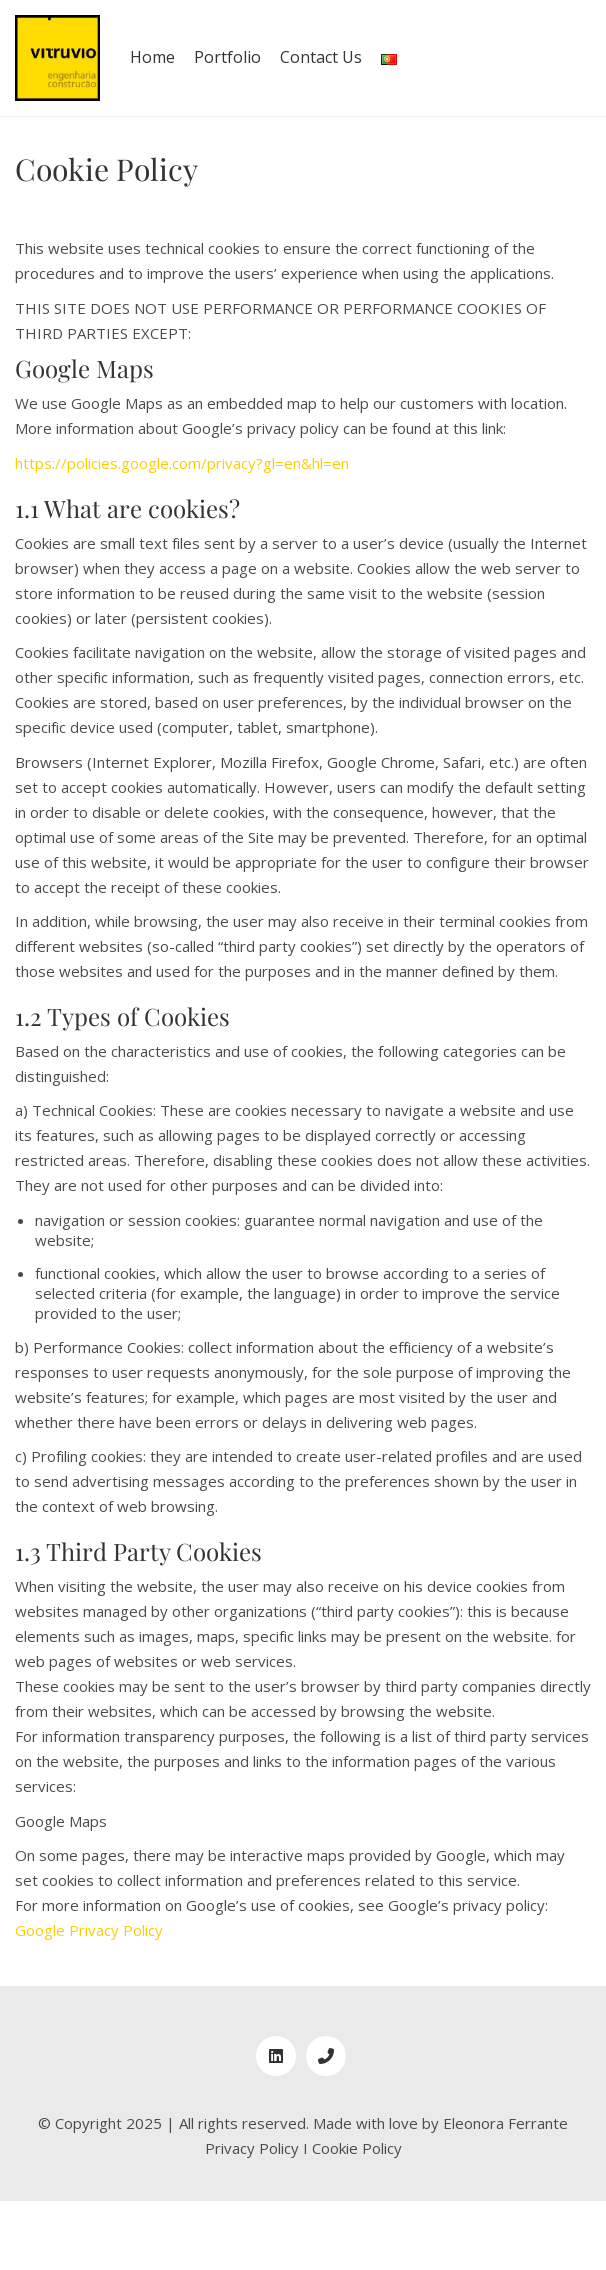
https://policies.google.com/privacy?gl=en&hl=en (182, 463)
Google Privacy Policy (89, 1930)
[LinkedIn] (276, 2056)
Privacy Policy (252, 2148)
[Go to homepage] (57, 58)
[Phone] (326, 2056)
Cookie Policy (357, 2148)
